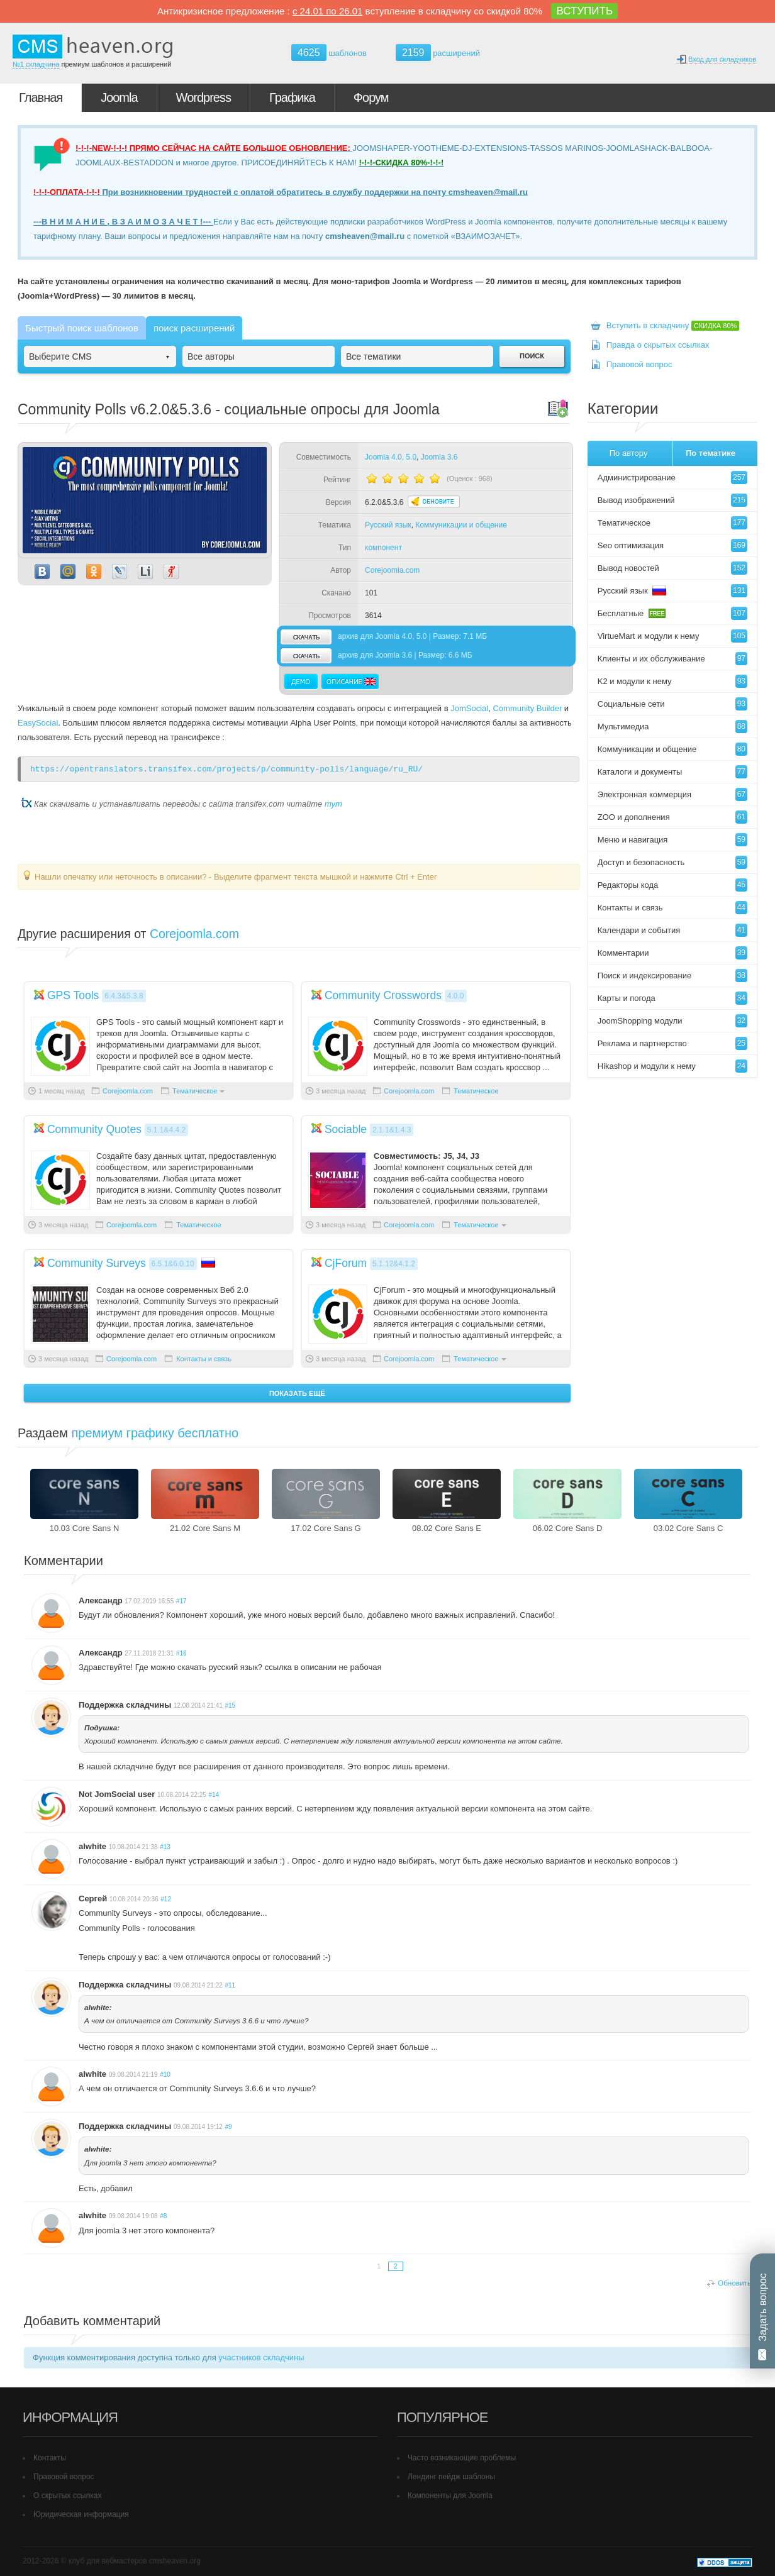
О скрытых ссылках (67, 2495)
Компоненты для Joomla (450, 2495)
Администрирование (672, 477)
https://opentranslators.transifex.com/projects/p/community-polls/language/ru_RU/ (226, 769)
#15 (230, 1705)
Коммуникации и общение (460, 525)
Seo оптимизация (672, 545)
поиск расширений (194, 328)
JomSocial (469, 708)
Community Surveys (96, 1263)
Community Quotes (94, 1129)
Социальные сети (672, 703)
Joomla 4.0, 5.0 (390, 457)
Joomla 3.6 (439, 457)
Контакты (49, 2457)
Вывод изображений (672, 500)
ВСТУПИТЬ (584, 11)
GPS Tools (73, 995)
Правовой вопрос (639, 364)
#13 (165, 1847)
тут (333, 804)
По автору (629, 453)
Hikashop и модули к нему (672, 1066)
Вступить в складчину (673, 325)
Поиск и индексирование (672, 975)
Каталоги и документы (672, 771)
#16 (181, 1653)
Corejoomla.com (392, 570)
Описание (350, 681)
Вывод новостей (672, 568)
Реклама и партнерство (672, 1043)
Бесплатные (672, 613)
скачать (306, 636)
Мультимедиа (672, 726)
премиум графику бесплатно (155, 1433)
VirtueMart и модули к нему (672, 636)
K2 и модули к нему (672, 681)
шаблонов (329, 53)
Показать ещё (297, 1393)
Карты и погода (672, 998)
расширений (438, 52)
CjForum (346, 1263)
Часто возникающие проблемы (462, 2457)
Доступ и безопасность (672, 862)
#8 (163, 2216)
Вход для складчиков (716, 59)
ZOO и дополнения (672, 817)
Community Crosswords (383, 995)
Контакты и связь (203, 1359)
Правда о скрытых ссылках (658, 345)
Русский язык (388, 525)
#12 (165, 1899)
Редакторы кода (672, 885)
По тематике (710, 453)
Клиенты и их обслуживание (672, 658)
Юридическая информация (81, 2514)
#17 (181, 1601)
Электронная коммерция (672, 794)
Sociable (346, 1129)
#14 (213, 1794)
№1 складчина (36, 64)
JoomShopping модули (672, 1020)
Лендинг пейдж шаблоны (451, 2476)
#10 (165, 2074)
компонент (383, 547)
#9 (228, 2126)
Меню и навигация (672, 839)
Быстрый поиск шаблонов (81, 328)
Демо (301, 681)
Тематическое (194, 1091)
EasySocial (38, 722)
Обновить (734, 2283)
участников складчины (261, 2357)
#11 (230, 1985)
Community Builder (527, 708)
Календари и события (672, 930)
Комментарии (672, 952)
